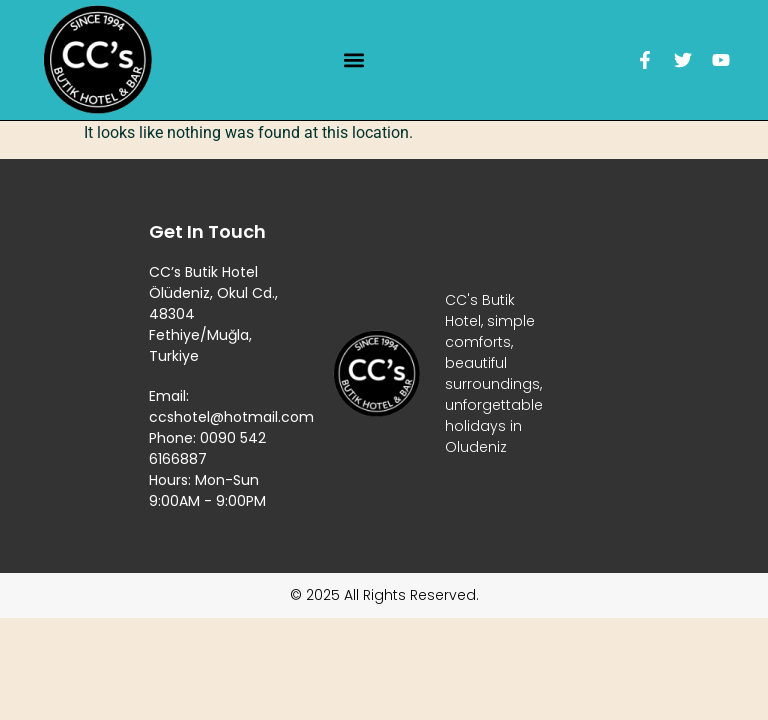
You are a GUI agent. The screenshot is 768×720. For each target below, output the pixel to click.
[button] (354, 60)
